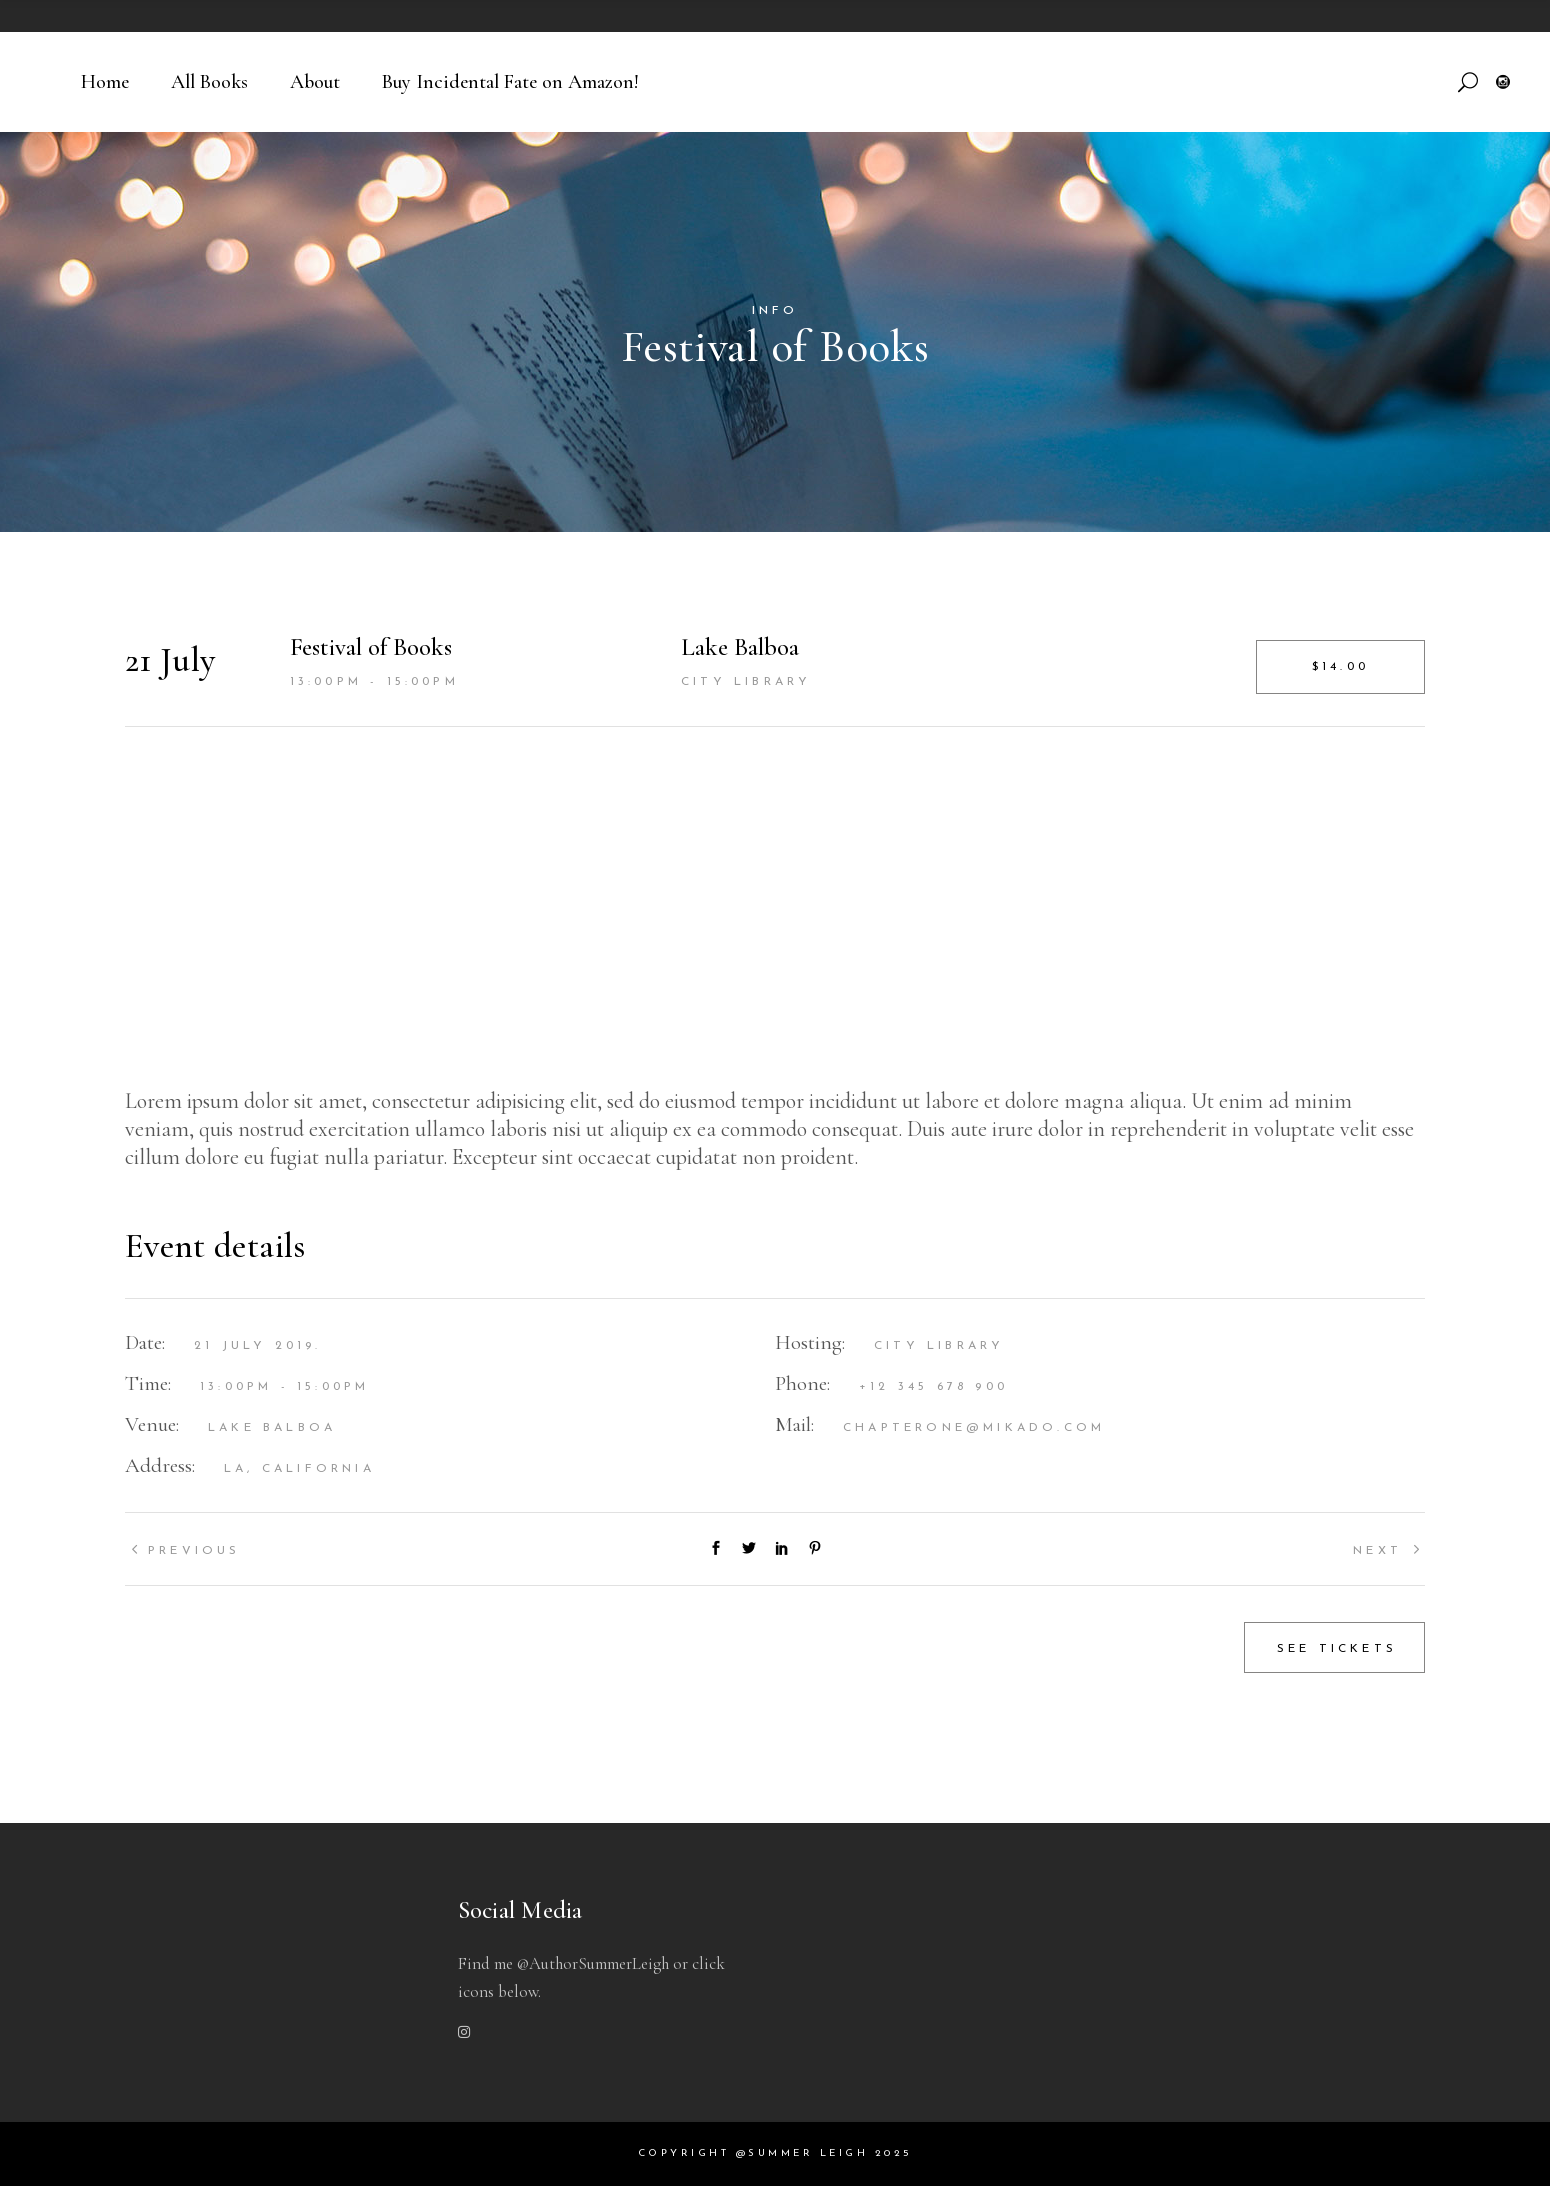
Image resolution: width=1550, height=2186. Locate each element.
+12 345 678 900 (933, 1387)
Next (1377, 1551)
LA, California (299, 1469)
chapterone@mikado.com (974, 1428)
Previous (194, 1551)
